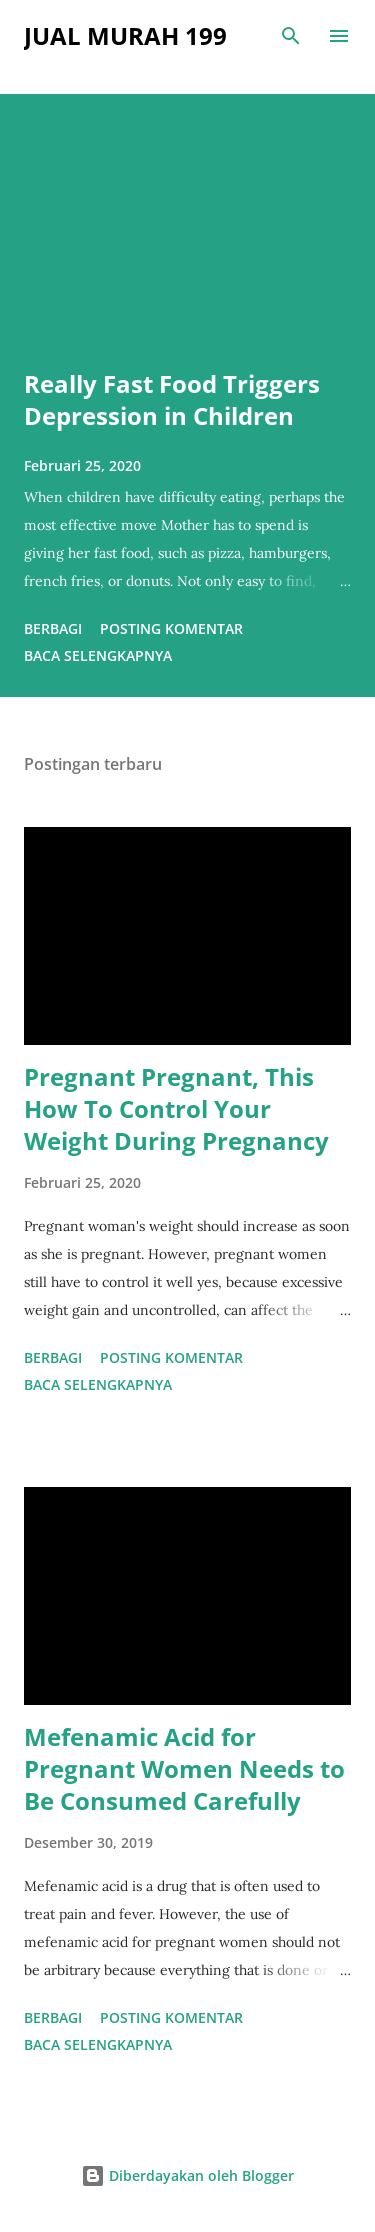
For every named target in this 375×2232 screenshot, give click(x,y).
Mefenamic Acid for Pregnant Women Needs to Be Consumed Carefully (184, 1768)
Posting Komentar (171, 628)
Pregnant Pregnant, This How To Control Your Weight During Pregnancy (176, 1108)
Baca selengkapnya (98, 655)
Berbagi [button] (53, 628)
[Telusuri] (291, 36)
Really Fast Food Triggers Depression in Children (172, 399)
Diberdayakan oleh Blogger (187, 2175)
